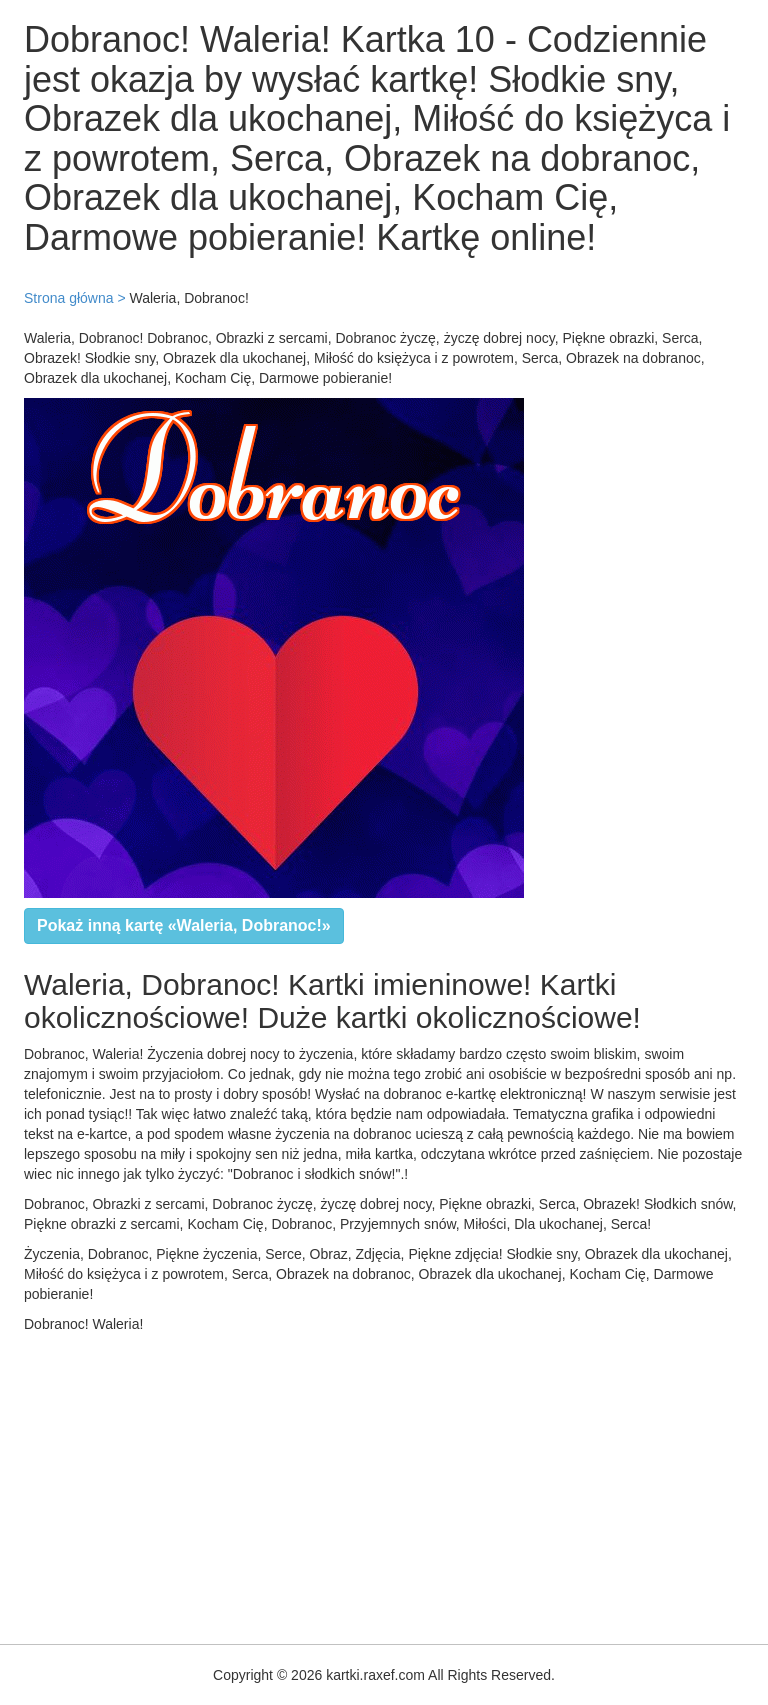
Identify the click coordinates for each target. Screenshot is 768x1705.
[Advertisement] (384, 1484)
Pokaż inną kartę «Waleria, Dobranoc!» (184, 925)
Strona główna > (75, 298)
